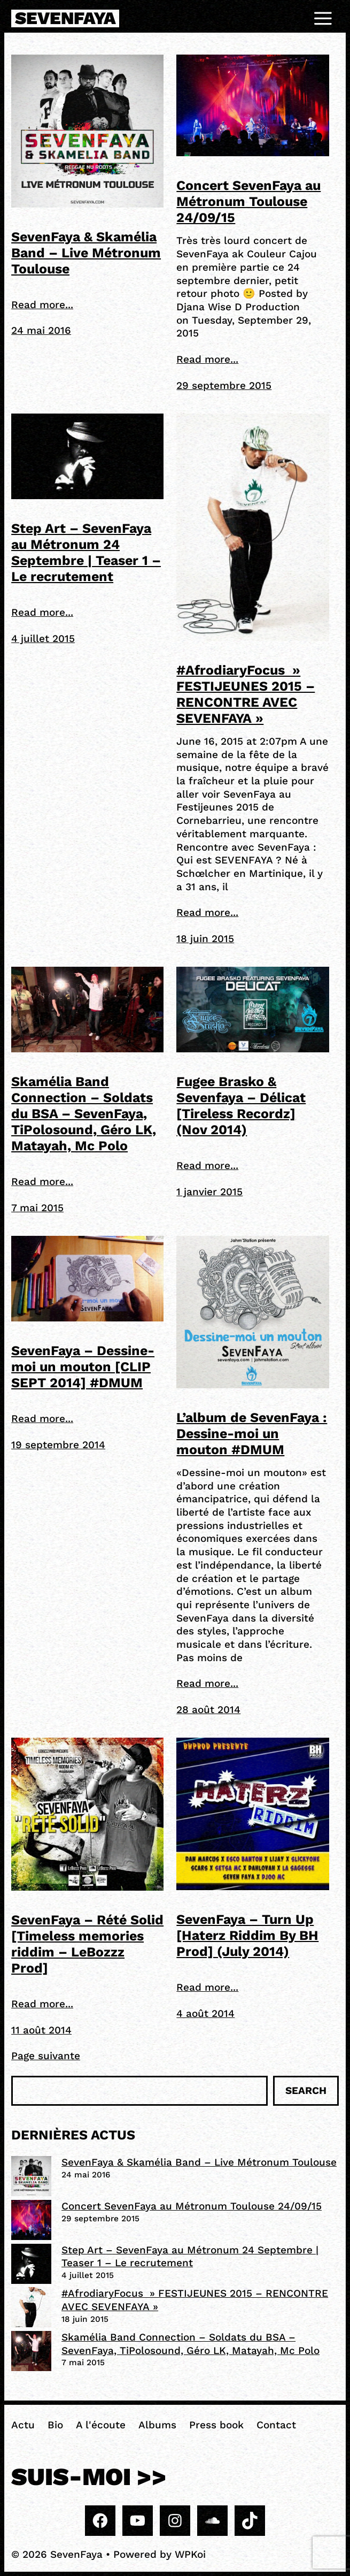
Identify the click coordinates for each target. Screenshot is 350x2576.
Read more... (42, 305)
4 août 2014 (205, 2013)
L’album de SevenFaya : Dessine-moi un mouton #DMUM (251, 1433)
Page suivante (45, 2056)
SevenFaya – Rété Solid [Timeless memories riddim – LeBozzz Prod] (87, 1944)
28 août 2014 (208, 1709)
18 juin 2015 (205, 938)
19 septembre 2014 (58, 1445)
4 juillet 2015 (43, 638)
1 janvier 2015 (209, 1192)
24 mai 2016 (41, 330)
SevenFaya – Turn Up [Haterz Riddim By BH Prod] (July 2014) (247, 1935)
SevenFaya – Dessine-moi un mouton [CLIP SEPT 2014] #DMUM (82, 1366)
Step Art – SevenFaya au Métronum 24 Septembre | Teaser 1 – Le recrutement (86, 552)
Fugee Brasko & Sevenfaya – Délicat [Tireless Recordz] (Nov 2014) (241, 1105)
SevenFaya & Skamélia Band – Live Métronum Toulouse (86, 253)
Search (305, 2090)
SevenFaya (65, 18)
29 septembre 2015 (223, 385)
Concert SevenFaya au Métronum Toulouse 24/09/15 (248, 201)
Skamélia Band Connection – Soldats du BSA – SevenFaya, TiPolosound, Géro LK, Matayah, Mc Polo (83, 1113)
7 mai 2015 (37, 1208)
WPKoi (190, 2554)
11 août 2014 (41, 2030)
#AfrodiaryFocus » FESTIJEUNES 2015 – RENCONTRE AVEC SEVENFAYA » (245, 694)
